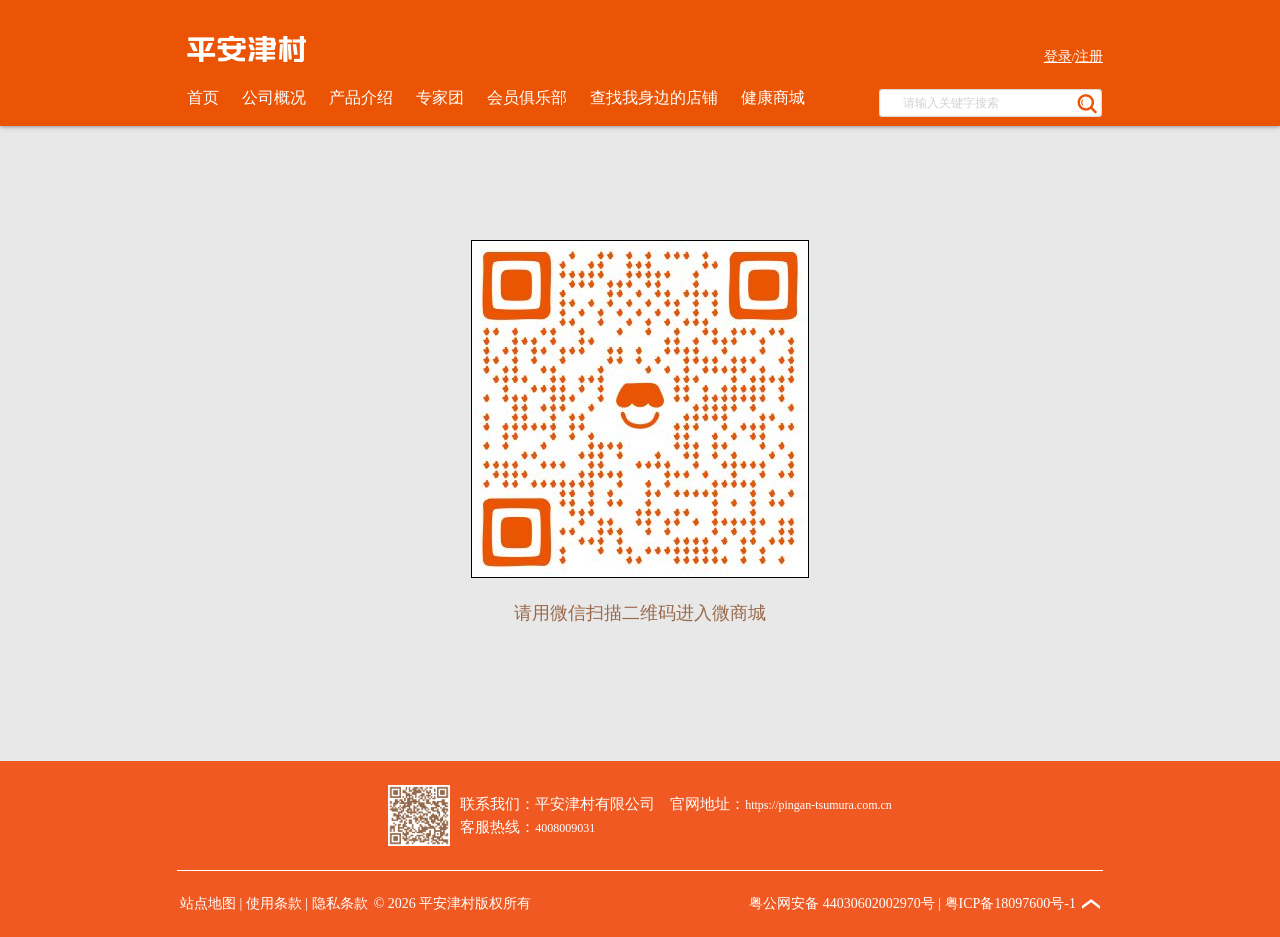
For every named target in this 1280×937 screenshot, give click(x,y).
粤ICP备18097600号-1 (1010, 903)
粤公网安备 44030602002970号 (842, 903)
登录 (1058, 56)
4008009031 (565, 828)
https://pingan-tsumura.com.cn (818, 805)
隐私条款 (340, 903)
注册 (1089, 56)
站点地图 (208, 903)
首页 (203, 97)
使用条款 (274, 903)
